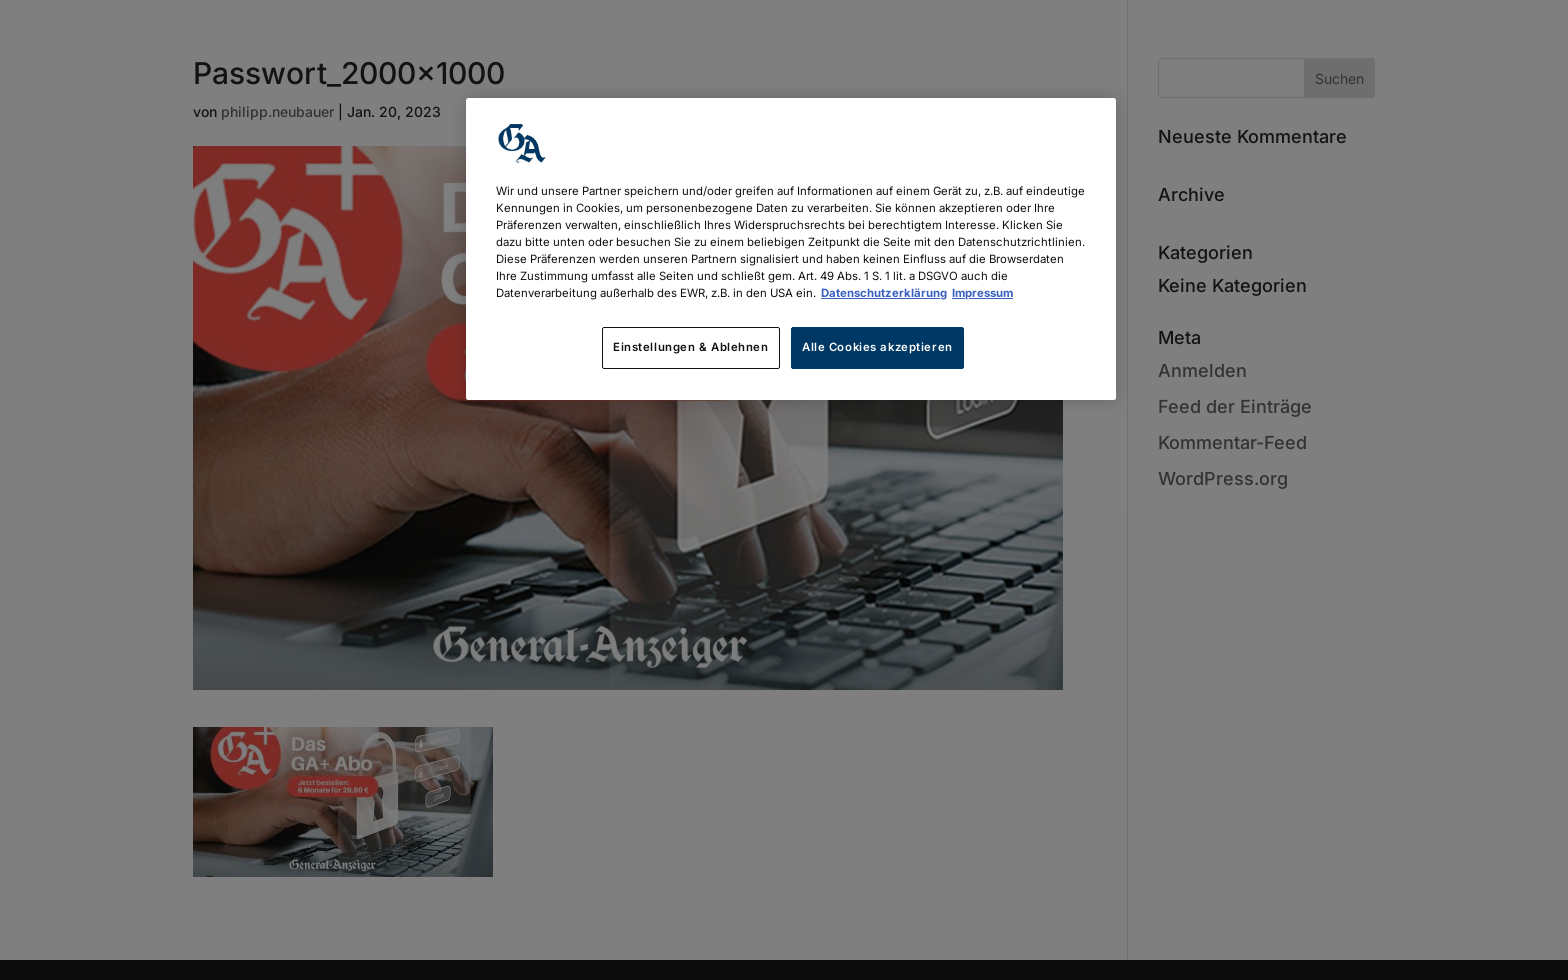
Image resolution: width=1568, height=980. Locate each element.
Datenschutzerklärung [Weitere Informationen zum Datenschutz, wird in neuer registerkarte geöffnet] (884, 293)
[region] (791, 249)
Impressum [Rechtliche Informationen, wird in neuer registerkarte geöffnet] (982, 293)
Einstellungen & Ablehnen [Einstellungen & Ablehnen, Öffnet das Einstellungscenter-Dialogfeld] (691, 347)
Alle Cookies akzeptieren (877, 347)
